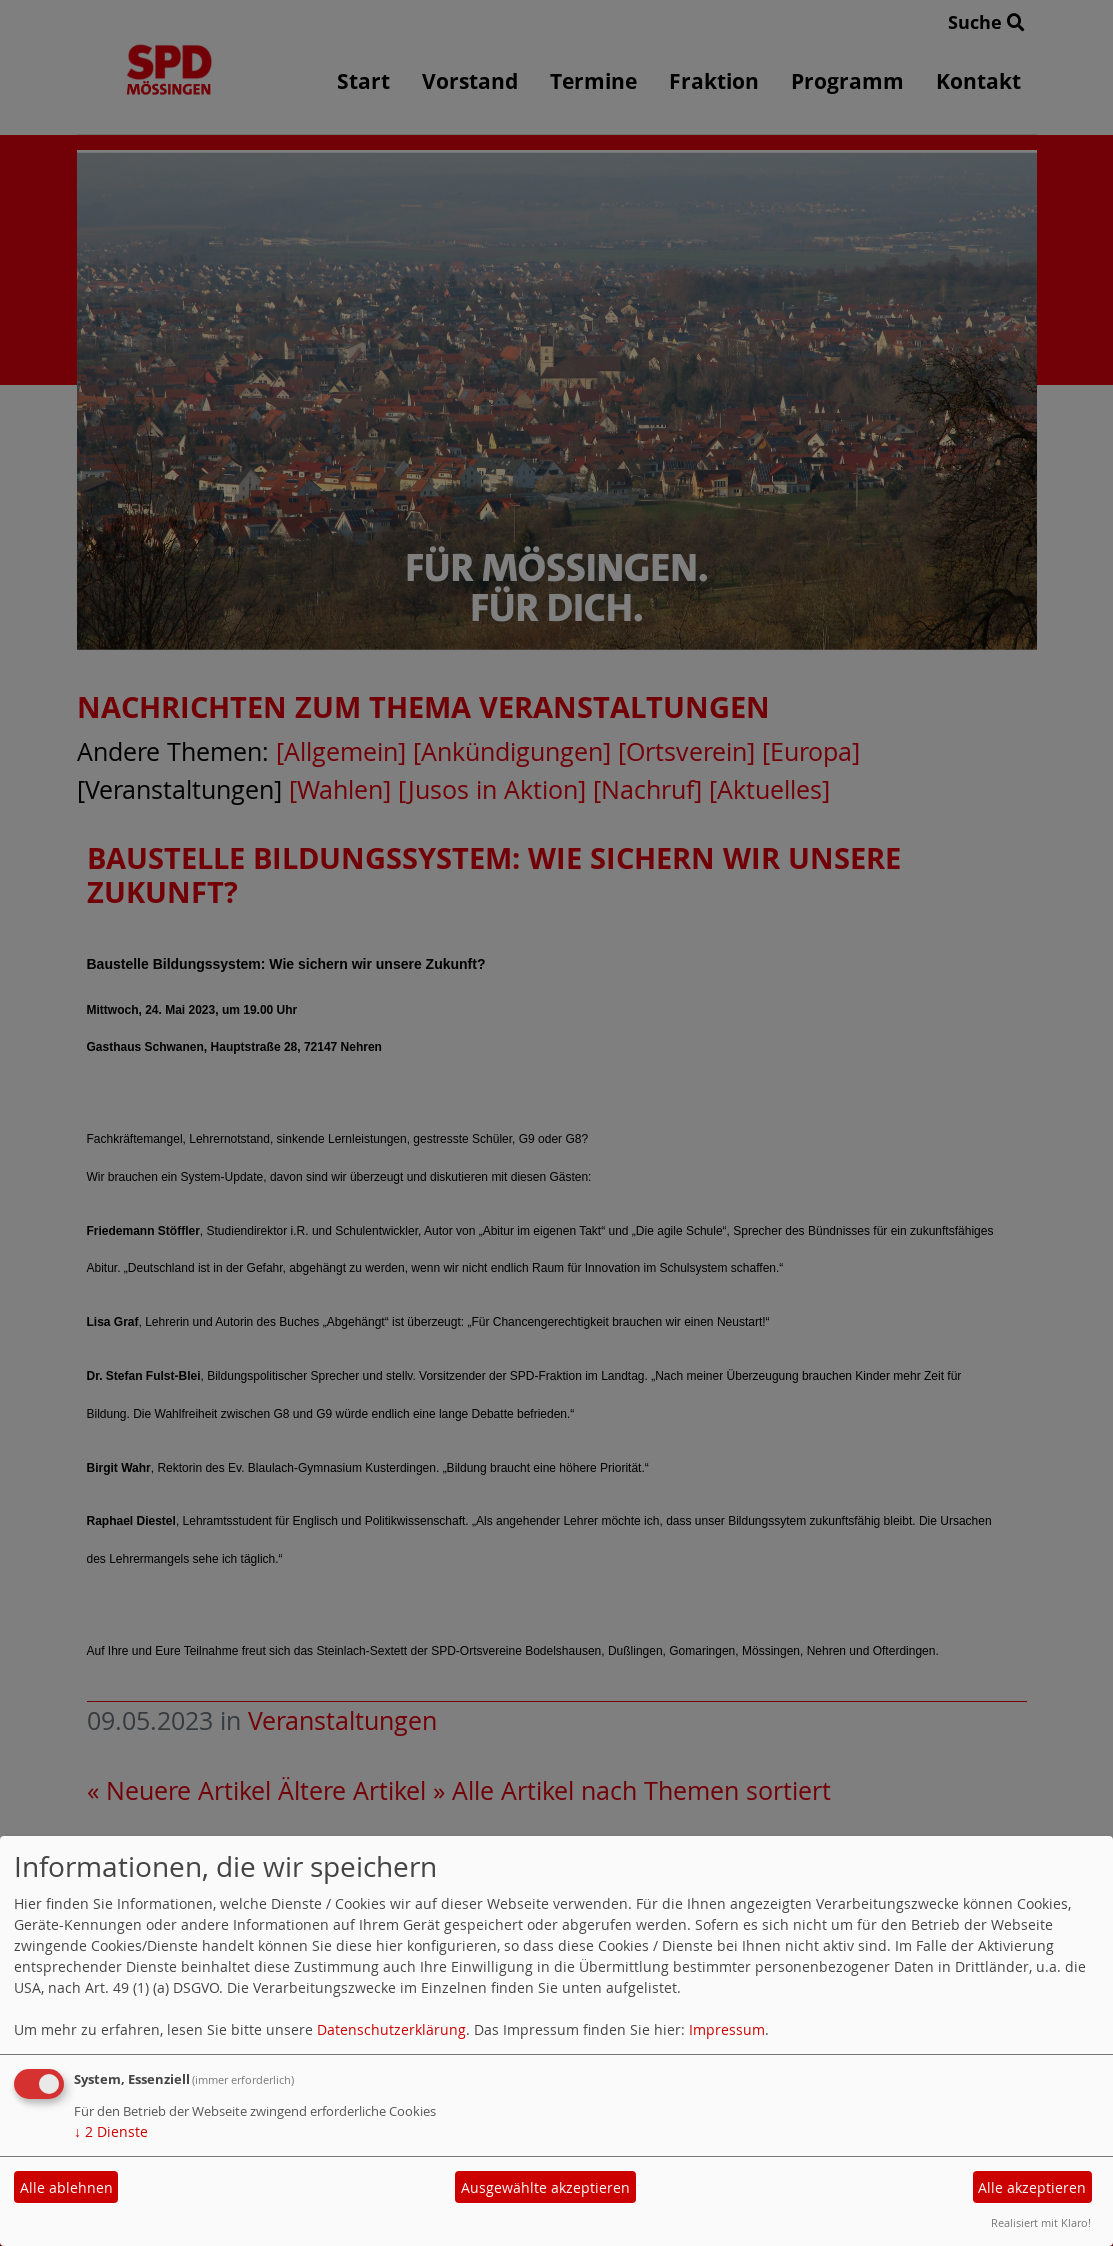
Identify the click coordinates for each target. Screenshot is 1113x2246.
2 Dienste (111, 2131)
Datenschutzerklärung (391, 2029)
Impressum (727, 2029)
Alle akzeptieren (1032, 2187)
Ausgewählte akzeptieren (545, 2187)
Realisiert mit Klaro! (1041, 2222)
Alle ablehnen (66, 2187)
